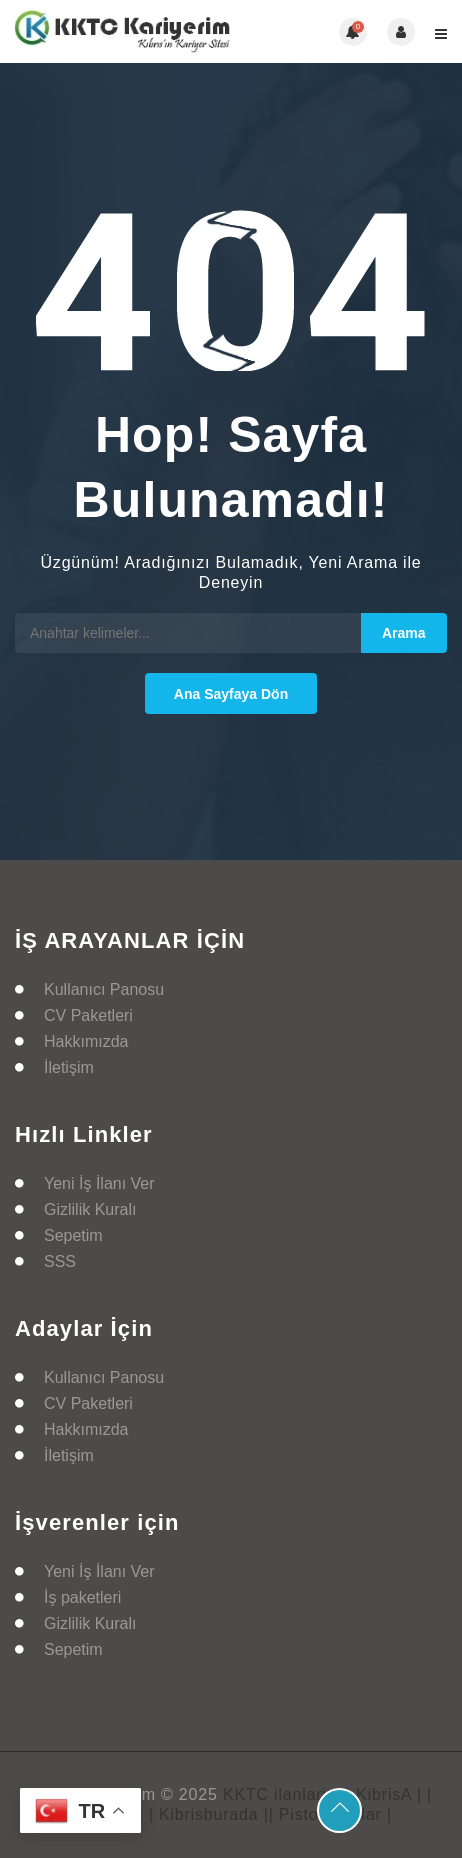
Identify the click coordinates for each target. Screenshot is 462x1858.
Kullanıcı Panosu (104, 989)
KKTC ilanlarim (282, 1794)
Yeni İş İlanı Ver (99, 1183)
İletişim (69, 1067)
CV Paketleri (88, 1015)
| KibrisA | (384, 1794)
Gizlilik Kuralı (90, 1209)
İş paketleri (82, 1597)
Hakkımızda (86, 1041)
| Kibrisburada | (209, 1814)
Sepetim (73, 1235)
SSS (60, 1261)
